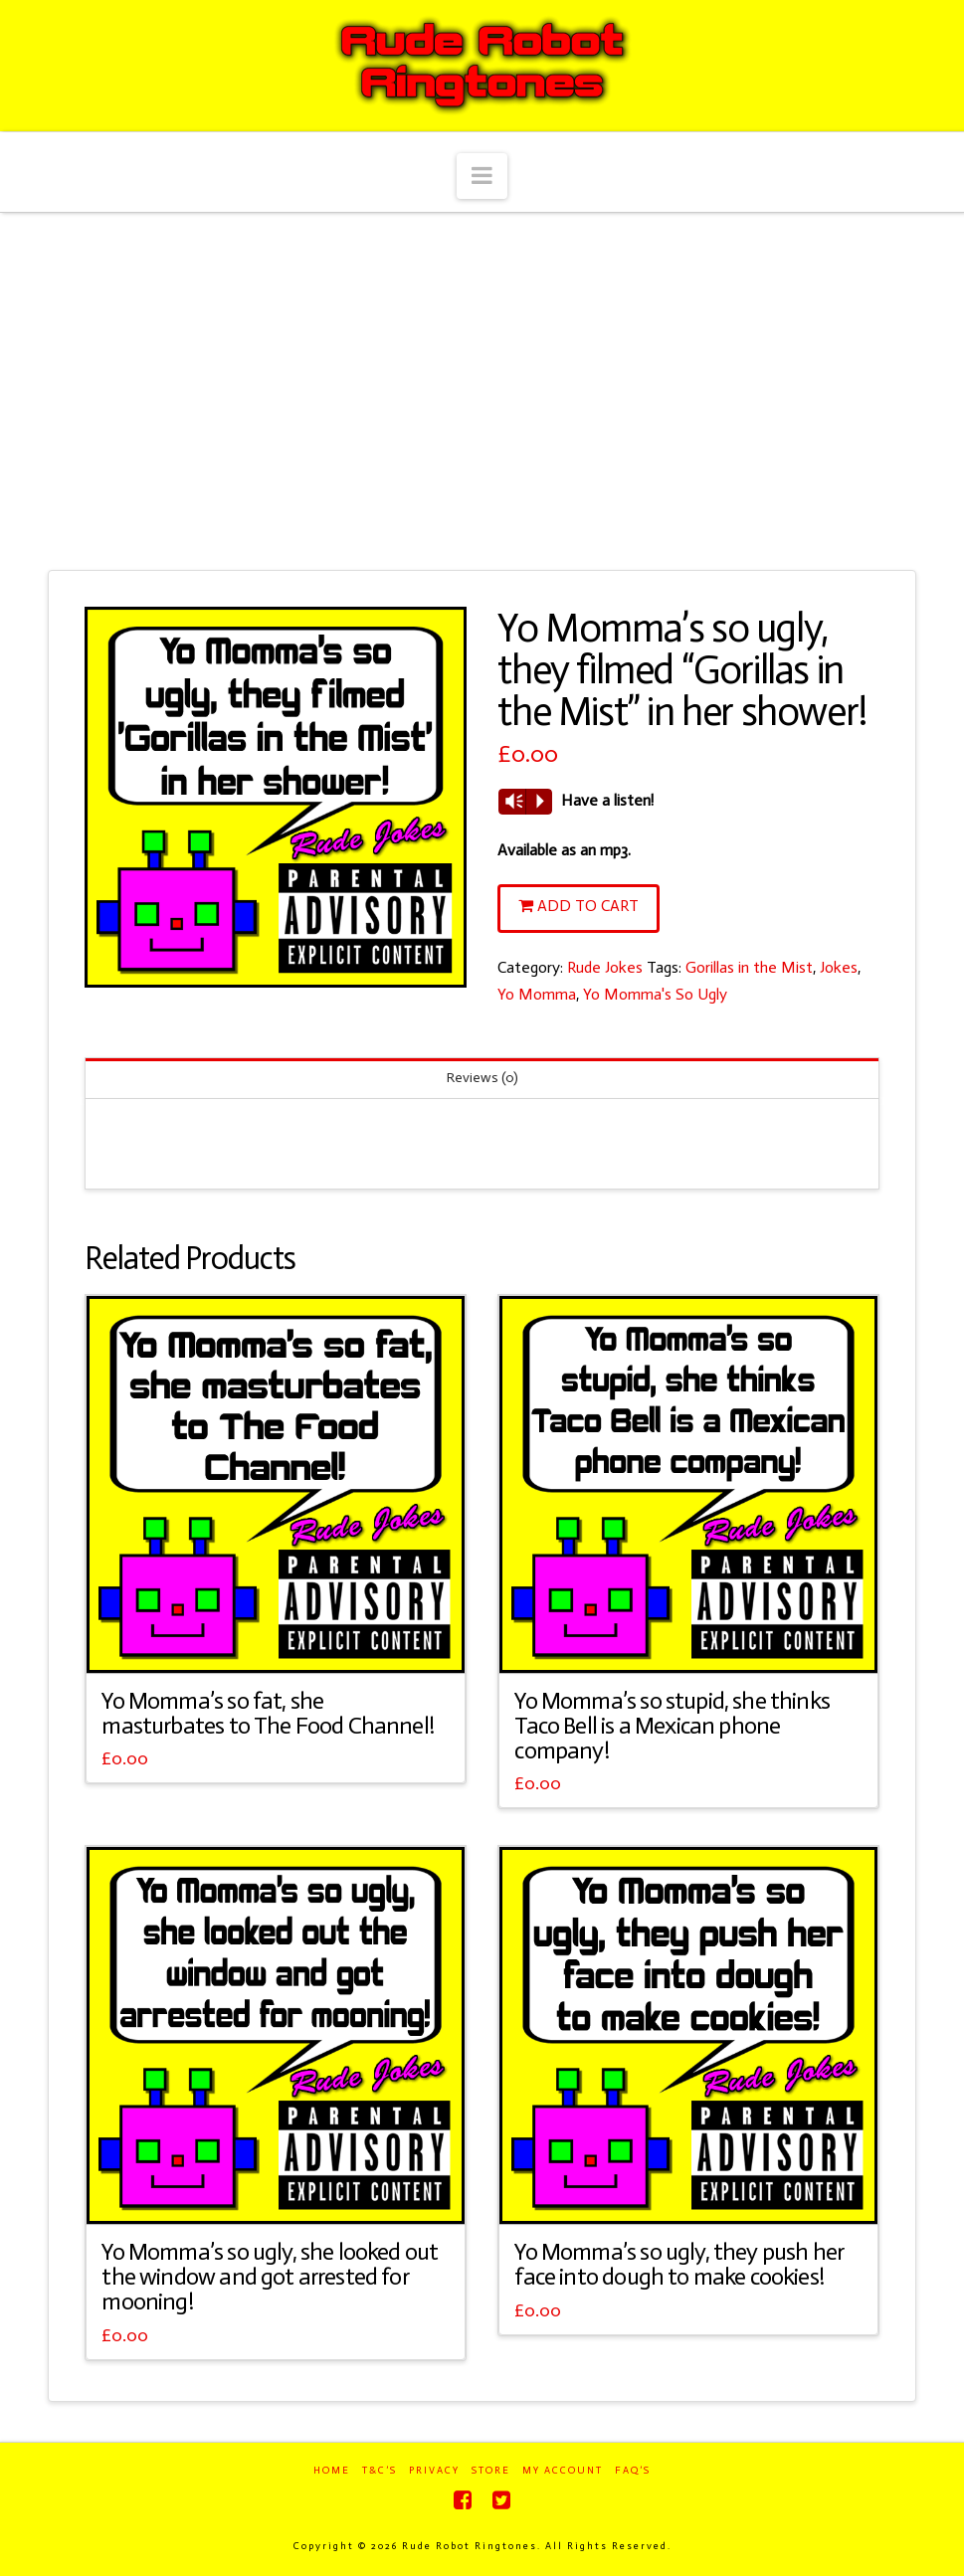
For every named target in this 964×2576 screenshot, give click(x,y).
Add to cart (588, 905)
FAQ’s (633, 2471)
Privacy (434, 2471)
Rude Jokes (605, 967)
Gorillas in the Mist (749, 967)
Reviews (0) (482, 1077)
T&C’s (379, 2471)
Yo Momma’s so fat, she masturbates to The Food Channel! (267, 1713)
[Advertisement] (482, 392)
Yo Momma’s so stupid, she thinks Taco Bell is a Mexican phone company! (671, 1725)
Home (331, 2471)
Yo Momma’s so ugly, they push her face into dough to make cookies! (679, 2264)
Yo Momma (536, 994)
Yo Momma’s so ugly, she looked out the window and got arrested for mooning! (269, 2276)
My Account (562, 2471)
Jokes (839, 967)
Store (491, 2471)
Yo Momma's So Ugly (655, 994)
